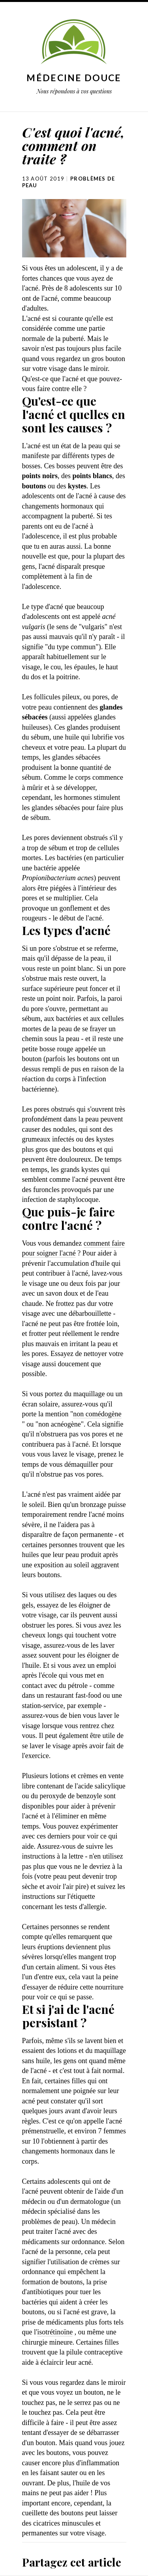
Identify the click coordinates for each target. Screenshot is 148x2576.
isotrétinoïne (55, 2332)
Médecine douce (73, 77)
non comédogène (97, 1414)
